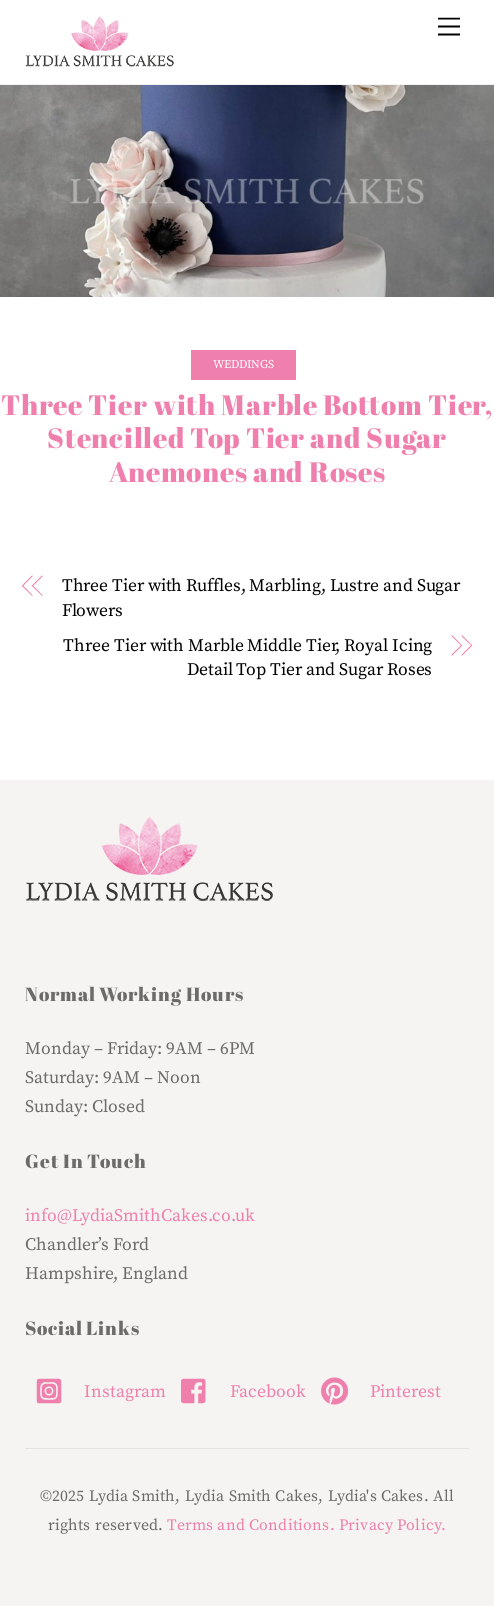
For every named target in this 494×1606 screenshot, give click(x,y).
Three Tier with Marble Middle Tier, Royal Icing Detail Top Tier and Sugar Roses (247, 658)
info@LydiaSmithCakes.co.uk (140, 1216)
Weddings (243, 364)
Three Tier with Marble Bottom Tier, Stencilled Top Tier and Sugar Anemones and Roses (247, 438)
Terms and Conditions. (250, 1525)
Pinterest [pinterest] (376, 1392)
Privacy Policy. (392, 1525)
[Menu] (449, 27)
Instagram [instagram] (95, 1392)
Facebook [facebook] (238, 1392)
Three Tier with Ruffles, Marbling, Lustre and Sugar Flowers (261, 598)
